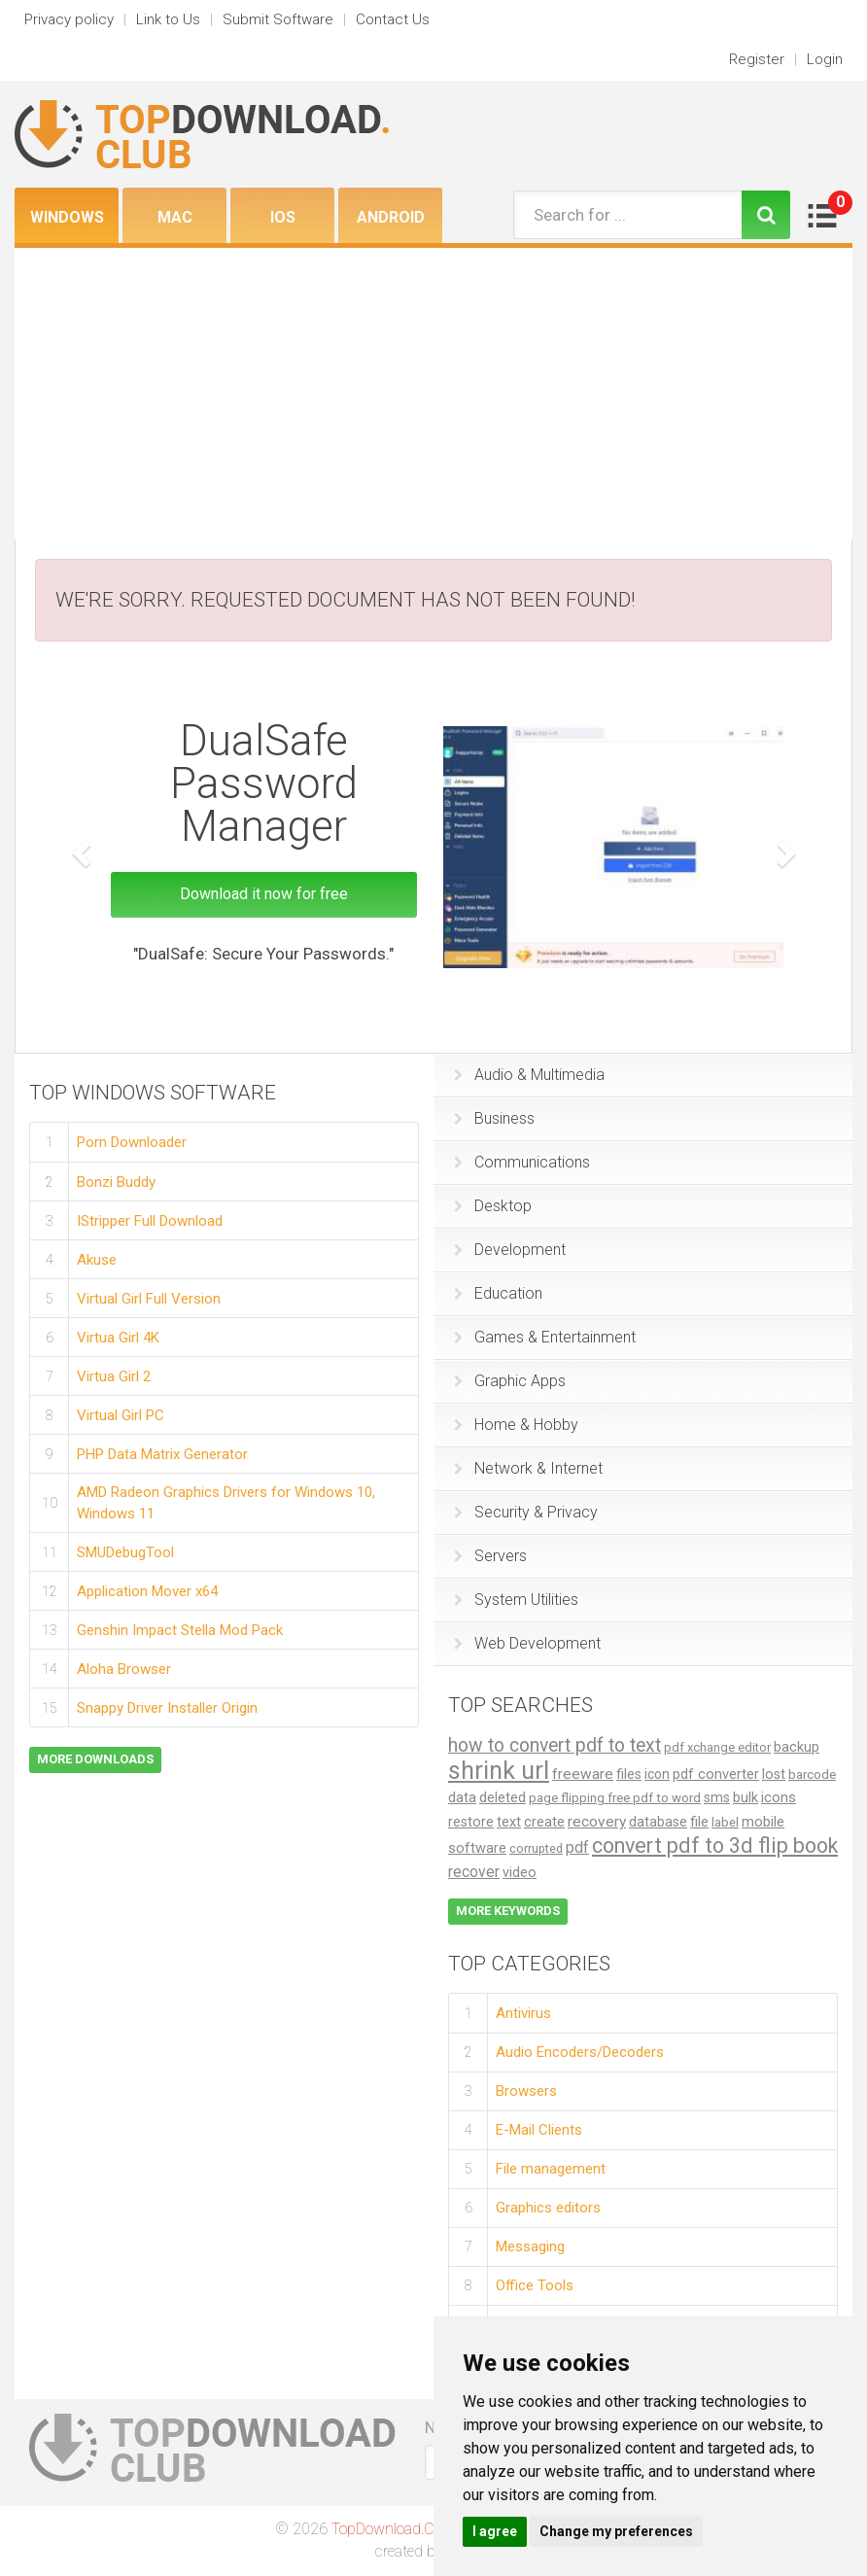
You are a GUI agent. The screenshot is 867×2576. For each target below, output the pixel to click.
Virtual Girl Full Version (149, 1297)
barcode (812, 1774)
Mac (174, 217)
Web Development (527, 1643)
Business (494, 1118)
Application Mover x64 (147, 1590)
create (544, 1821)
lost (773, 1774)
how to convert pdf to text (554, 1745)
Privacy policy (69, 19)
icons (778, 1797)
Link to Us (168, 19)
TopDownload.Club (393, 2529)
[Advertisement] (433, 394)
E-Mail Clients (539, 2130)
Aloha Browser (124, 1668)
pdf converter (716, 1774)
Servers (490, 1556)
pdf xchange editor (717, 1747)
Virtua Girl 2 (114, 1375)
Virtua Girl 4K (118, 1336)
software (477, 1848)
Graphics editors (548, 2207)
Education (498, 1293)
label (725, 1822)
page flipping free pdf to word (615, 1798)
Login (825, 59)
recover (474, 1871)
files (629, 1774)
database (658, 1821)
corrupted (536, 1848)
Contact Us (393, 19)
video (520, 1872)
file (699, 1821)
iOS (282, 217)
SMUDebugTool (125, 1551)
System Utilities (516, 1599)
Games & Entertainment (545, 1337)
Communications (522, 1162)
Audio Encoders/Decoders (580, 2052)
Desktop (493, 1206)
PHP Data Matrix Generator (162, 1453)
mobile (763, 1821)
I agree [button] (494, 2531)
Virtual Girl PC (120, 1414)
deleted (502, 1797)
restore (471, 1822)
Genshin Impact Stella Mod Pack (180, 1629)
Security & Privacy (526, 1512)
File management (551, 2168)
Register (756, 59)
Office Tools (534, 2285)
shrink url (498, 1771)
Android (391, 217)
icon (657, 1774)
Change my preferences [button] (616, 2531)
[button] (78, 847)
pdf (577, 1847)
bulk (745, 1797)
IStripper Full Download (150, 1220)
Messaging (530, 2246)
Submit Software (278, 19)
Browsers (526, 2091)
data (462, 1797)
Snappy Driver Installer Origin (167, 1707)
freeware (582, 1774)
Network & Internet (528, 1468)
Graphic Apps (510, 1381)
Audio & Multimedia (529, 1074)
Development (510, 1249)
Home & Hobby (516, 1424)
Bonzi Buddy (116, 1181)
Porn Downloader (132, 1142)
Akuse (97, 1259)
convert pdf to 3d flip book (715, 1845)
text (509, 1822)
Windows (67, 217)
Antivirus (523, 2012)
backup (796, 1747)
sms (717, 1797)
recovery (597, 1821)
